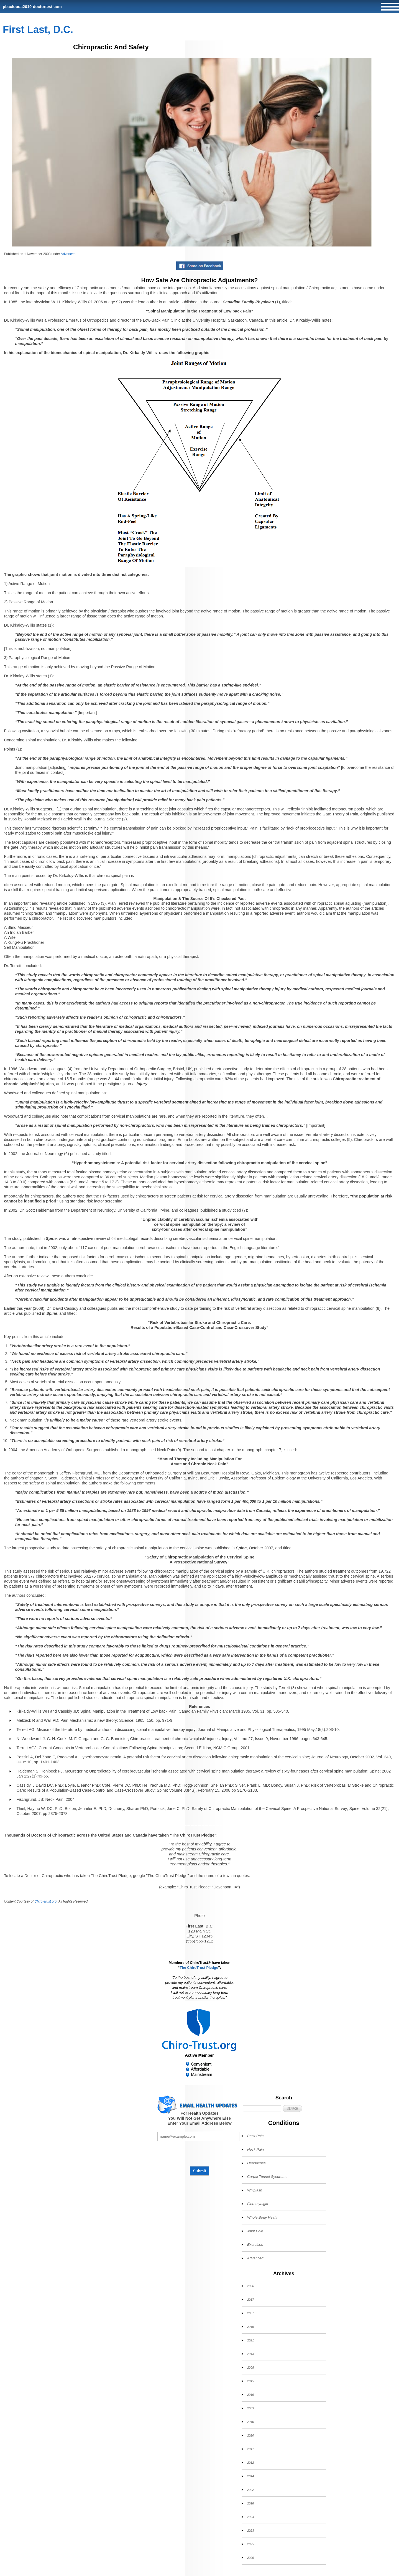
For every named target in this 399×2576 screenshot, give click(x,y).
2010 (250, 2422)
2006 (250, 2286)
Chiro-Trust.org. (45, 1901)
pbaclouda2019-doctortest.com (32, 6)
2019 (250, 2326)
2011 (250, 2449)
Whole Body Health (262, 2217)
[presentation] (199, 2153)
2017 (250, 2299)
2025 (250, 2544)
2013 (250, 2354)
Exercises (255, 2244)
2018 (250, 2503)
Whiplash (254, 2190)
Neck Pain (255, 2149)
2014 (250, 2476)
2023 (250, 2530)
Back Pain (255, 2136)
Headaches (256, 2163)
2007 (250, 2313)
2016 (250, 2394)
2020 (250, 2435)
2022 (250, 2489)
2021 (250, 2340)
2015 (250, 2381)
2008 (250, 2367)
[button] (292, 2108)
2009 (250, 2408)
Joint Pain (255, 2231)
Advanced (68, 254)
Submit (199, 2171)
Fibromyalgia (257, 2204)
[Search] (262, 2108)
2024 (250, 2517)
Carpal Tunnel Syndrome (267, 2177)
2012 (250, 2462)
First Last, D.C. (38, 29)
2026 (250, 2557)
